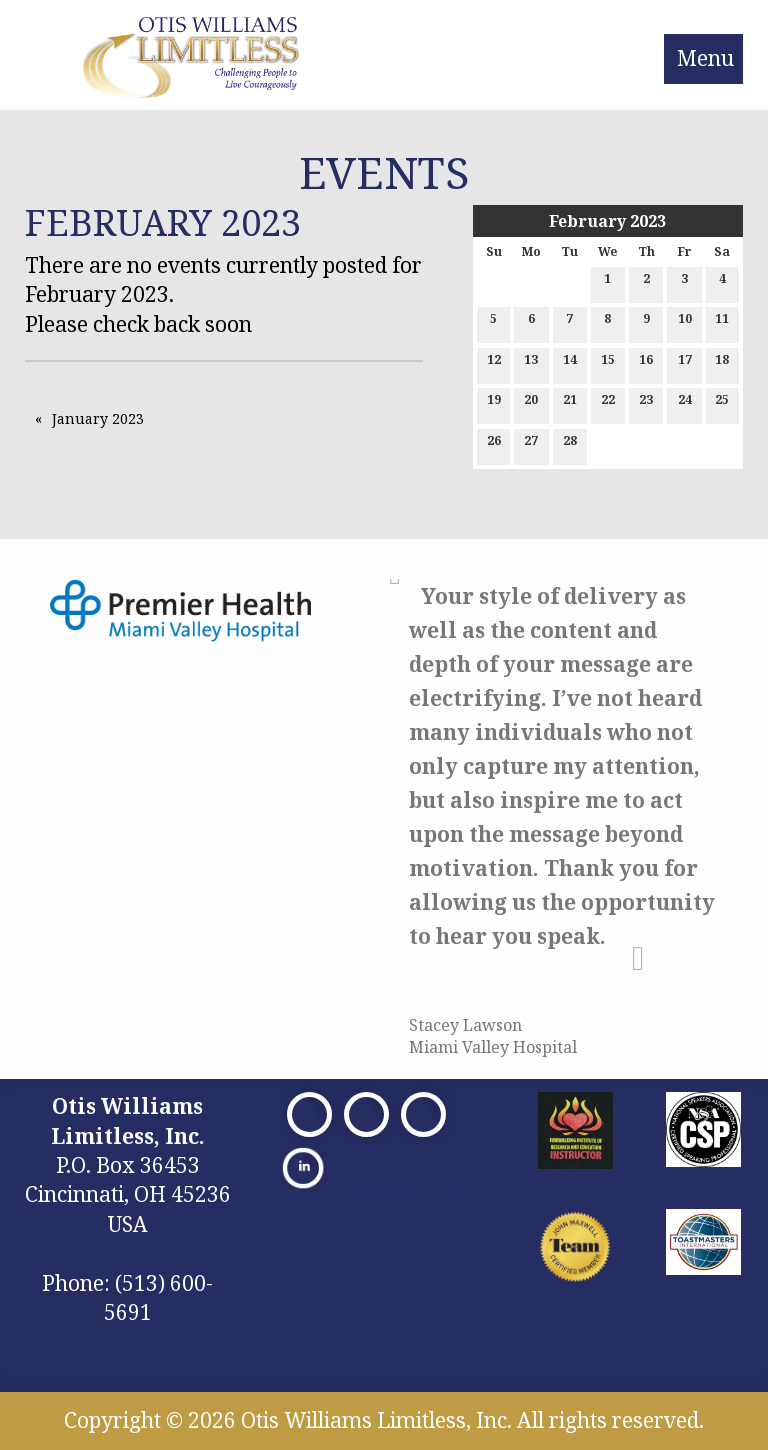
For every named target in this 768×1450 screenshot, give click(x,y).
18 (722, 363)
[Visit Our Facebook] (309, 1114)
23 (646, 403)
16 (646, 363)
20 (531, 403)
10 (685, 322)
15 (608, 363)
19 (494, 403)
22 (608, 403)
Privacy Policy (406, 1189)
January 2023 (98, 418)
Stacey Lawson (465, 1025)
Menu (705, 58)
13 (531, 363)
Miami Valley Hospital (493, 1047)
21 (570, 403)
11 (722, 322)
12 (494, 363)
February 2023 (607, 221)
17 (685, 363)
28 (570, 444)
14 (570, 363)
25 (722, 403)
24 (685, 403)
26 (494, 444)
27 (531, 444)
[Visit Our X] (366, 1114)
